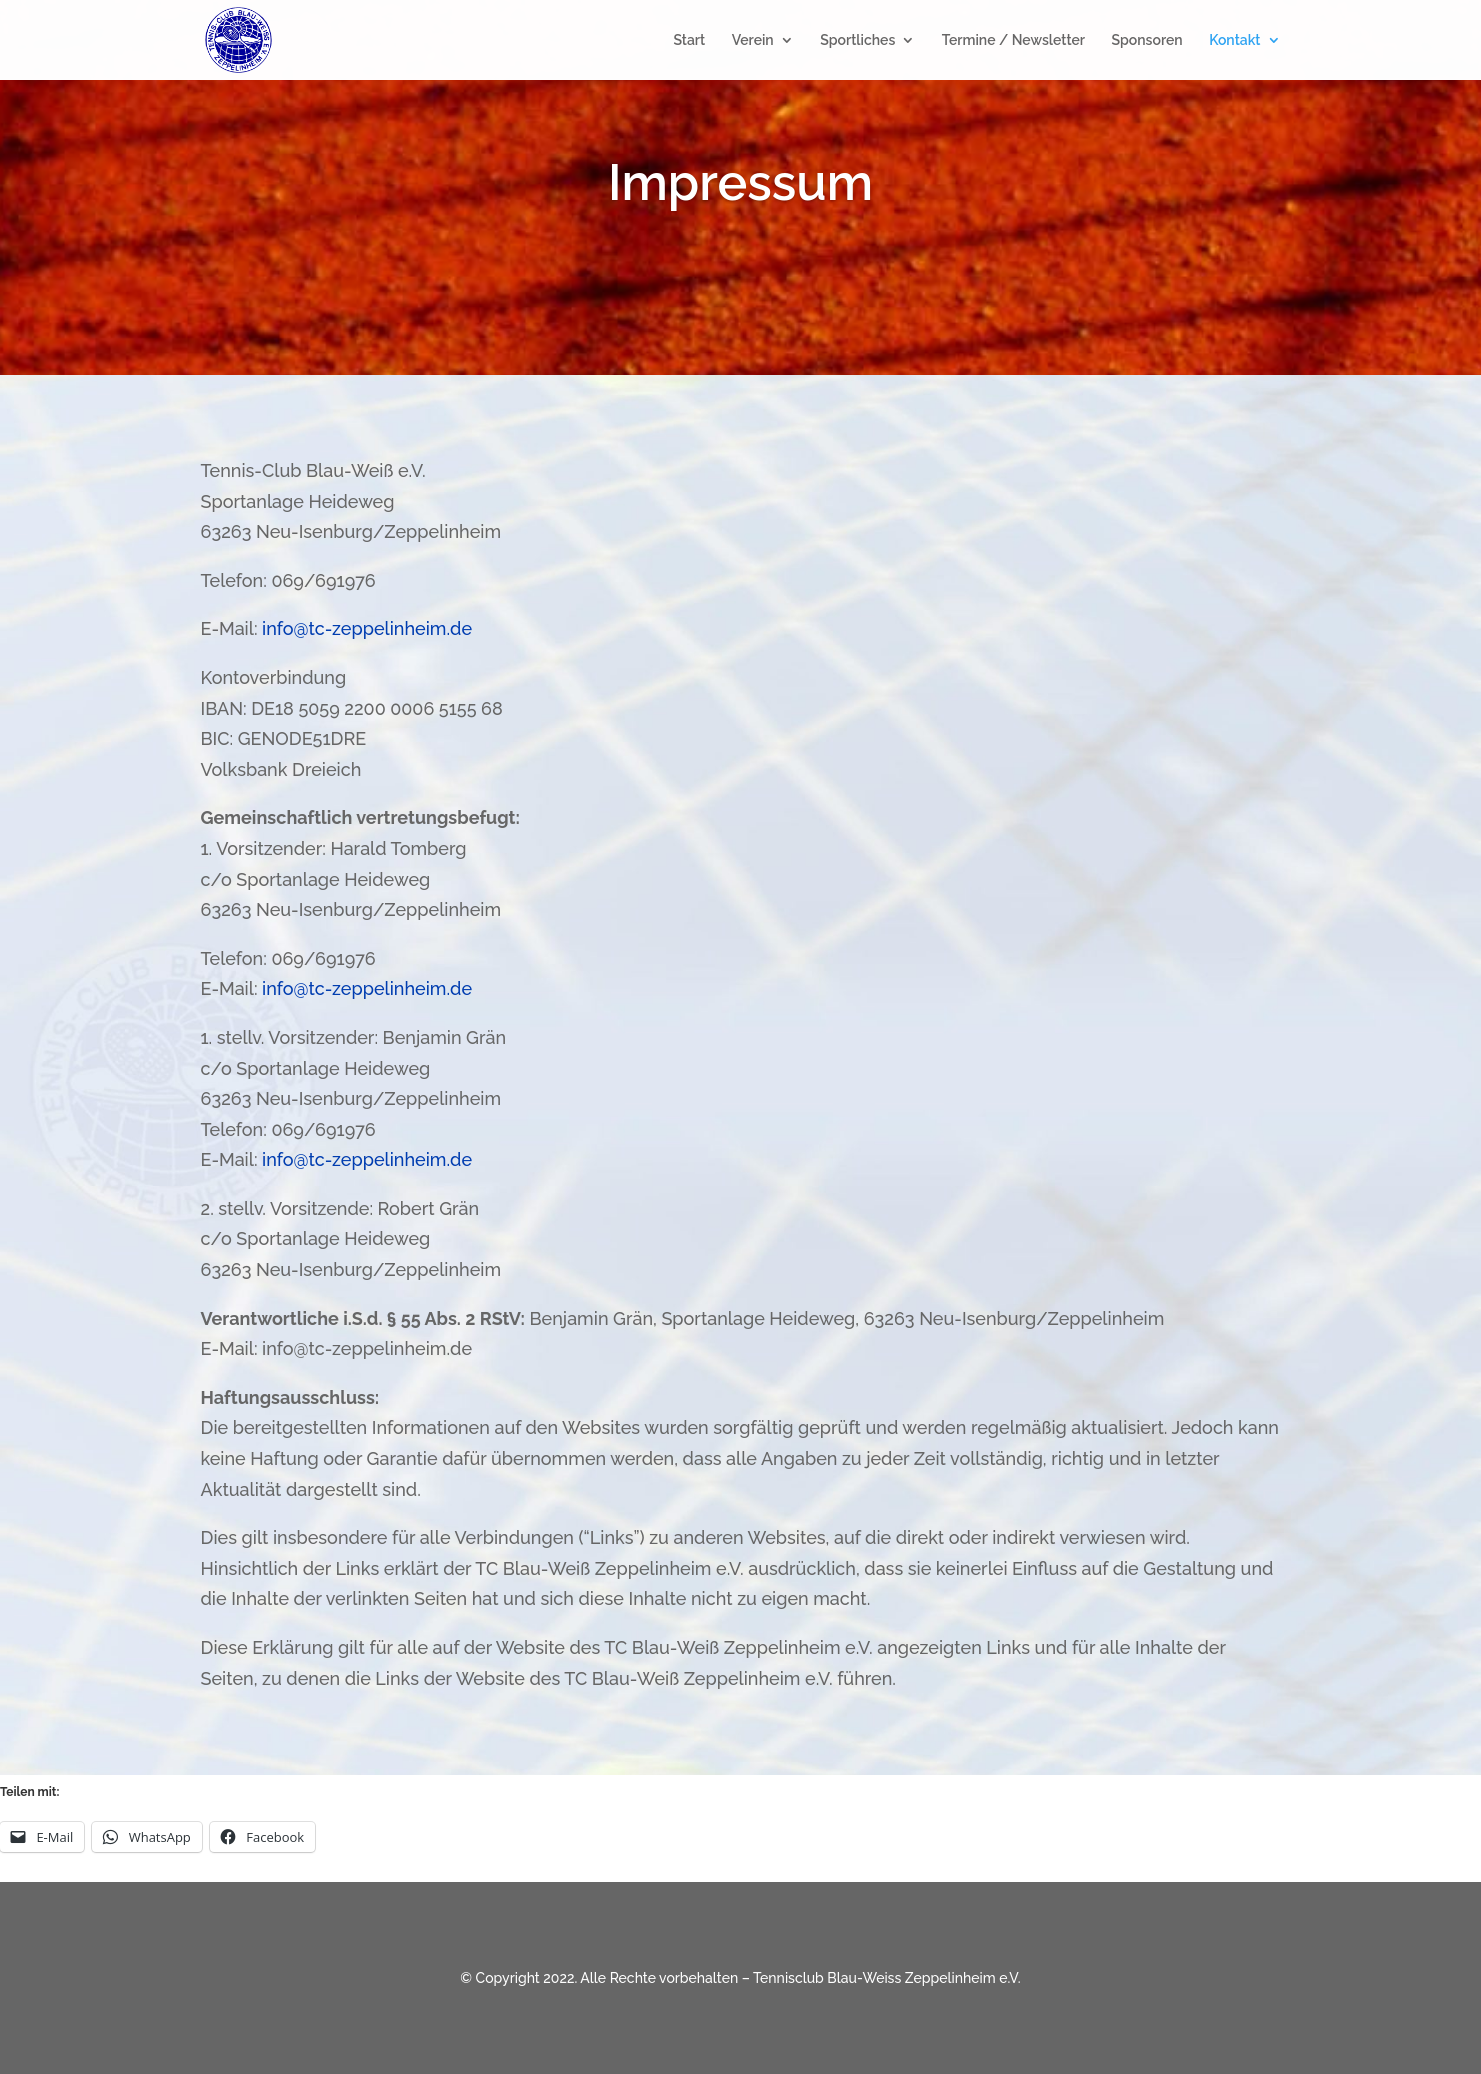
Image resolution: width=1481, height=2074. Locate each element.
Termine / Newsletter (1013, 40)
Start (689, 40)
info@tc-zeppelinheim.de (367, 628)
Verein (753, 40)
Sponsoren (1146, 40)
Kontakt (1234, 40)
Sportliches (857, 40)
